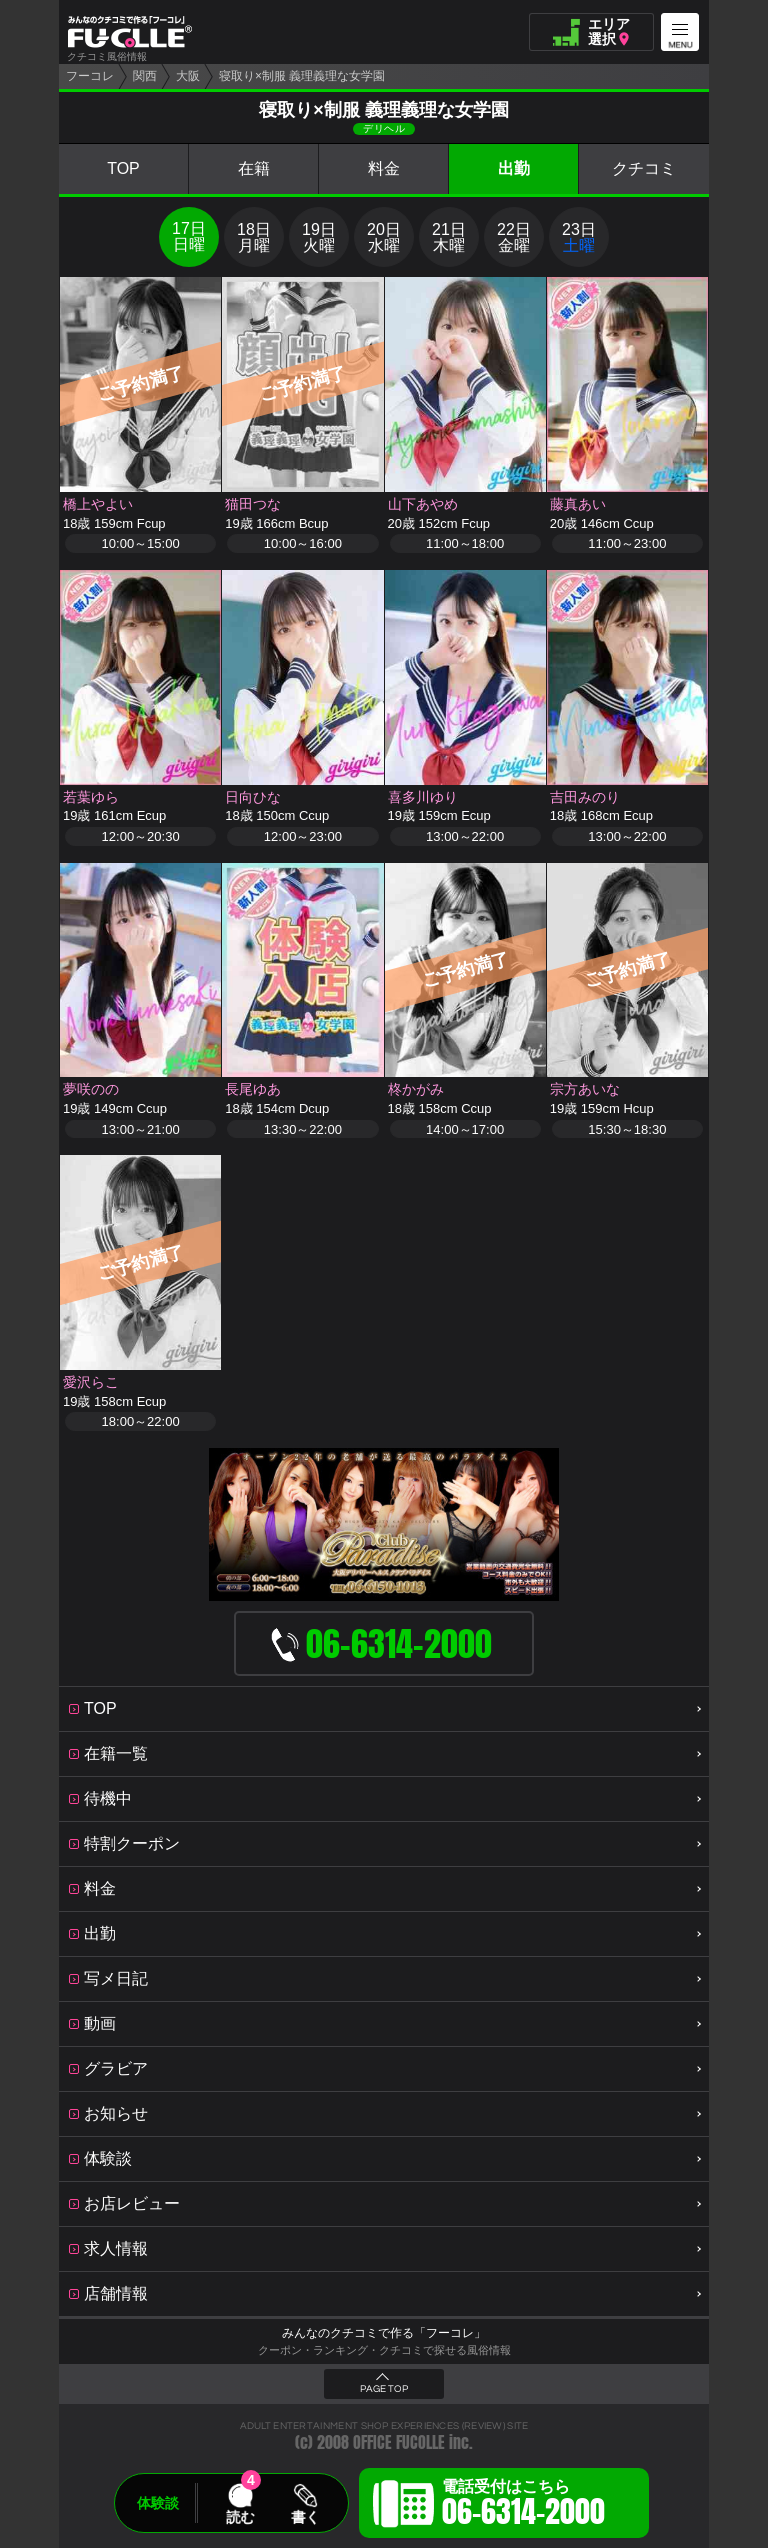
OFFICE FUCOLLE (399, 2442)
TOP (123, 168)
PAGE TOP (384, 2389)
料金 (384, 168)
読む (240, 2517)
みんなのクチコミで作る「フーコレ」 (384, 2333)
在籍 (254, 168)
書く (305, 2517)
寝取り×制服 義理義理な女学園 (302, 76)
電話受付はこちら (523, 2506)
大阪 (188, 76)
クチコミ (644, 168)
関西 (145, 76)
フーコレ (90, 76)
